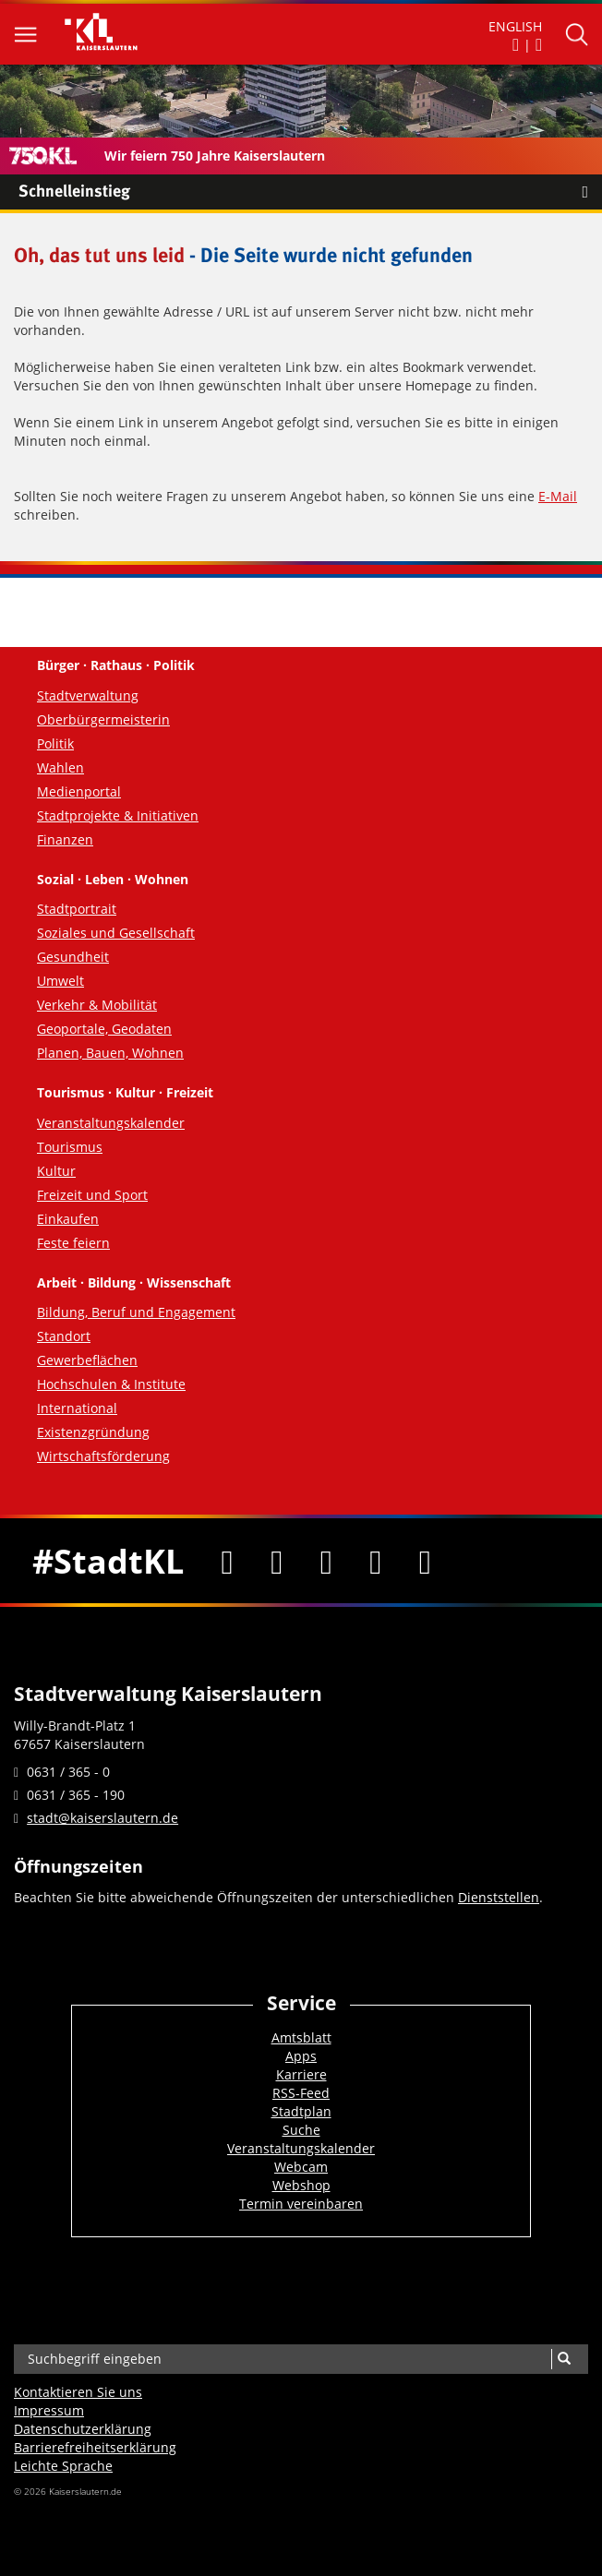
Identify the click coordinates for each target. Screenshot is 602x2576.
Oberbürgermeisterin (103, 719)
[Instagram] (376, 1560)
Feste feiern (73, 1243)
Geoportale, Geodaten (104, 1028)
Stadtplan (301, 2111)
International (77, 1408)
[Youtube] (326, 1560)
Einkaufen (68, 1219)
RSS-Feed (301, 2093)
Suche (301, 2130)
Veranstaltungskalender (111, 1123)
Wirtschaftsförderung (103, 1456)
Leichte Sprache (63, 2465)
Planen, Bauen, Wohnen (110, 1052)
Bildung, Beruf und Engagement (136, 1312)
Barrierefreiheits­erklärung (95, 2447)
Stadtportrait (76, 908)
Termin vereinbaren (301, 2203)
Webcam (301, 2166)
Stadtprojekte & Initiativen (118, 815)
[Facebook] (227, 1560)
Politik (55, 743)
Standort (63, 1336)
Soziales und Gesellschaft (116, 932)
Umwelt (60, 980)
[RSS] (425, 1560)
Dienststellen (498, 1897)
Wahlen (60, 767)
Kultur (56, 1171)
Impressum (49, 2410)
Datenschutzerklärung (82, 2429)
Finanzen (65, 839)
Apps (301, 2056)
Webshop (301, 2185)
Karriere (301, 2074)
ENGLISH (515, 26)
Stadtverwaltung (87, 695)
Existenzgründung (93, 1432)
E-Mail (557, 496)
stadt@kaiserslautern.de (102, 1818)
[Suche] (563, 2359)
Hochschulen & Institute (111, 1384)
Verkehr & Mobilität (97, 1004)
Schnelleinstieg (310, 192)
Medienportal (79, 791)
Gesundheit (73, 956)
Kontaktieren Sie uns (78, 2392)
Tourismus (69, 1147)
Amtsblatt (301, 2037)
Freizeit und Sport (92, 1195)
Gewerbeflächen (87, 1360)
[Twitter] (277, 1560)
